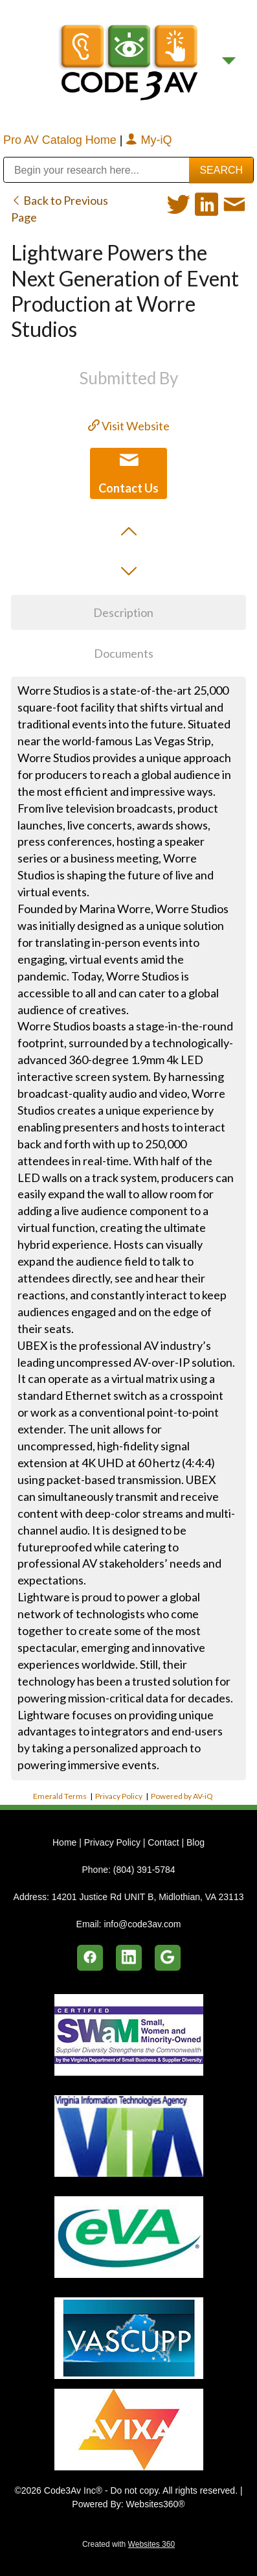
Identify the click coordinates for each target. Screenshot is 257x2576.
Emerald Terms (60, 1796)
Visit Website (129, 426)
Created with (128, 2544)
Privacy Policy (118, 1796)
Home (65, 1842)
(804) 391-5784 (144, 1869)
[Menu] (229, 60)
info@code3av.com (142, 1924)
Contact (163, 1842)
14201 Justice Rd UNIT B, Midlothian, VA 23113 (148, 1897)
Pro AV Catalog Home (61, 139)
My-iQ (149, 139)
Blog (195, 1842)
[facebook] (90, 1958)
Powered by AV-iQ (182, 1796)
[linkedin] (129, 1958)
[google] (168, 1958)
